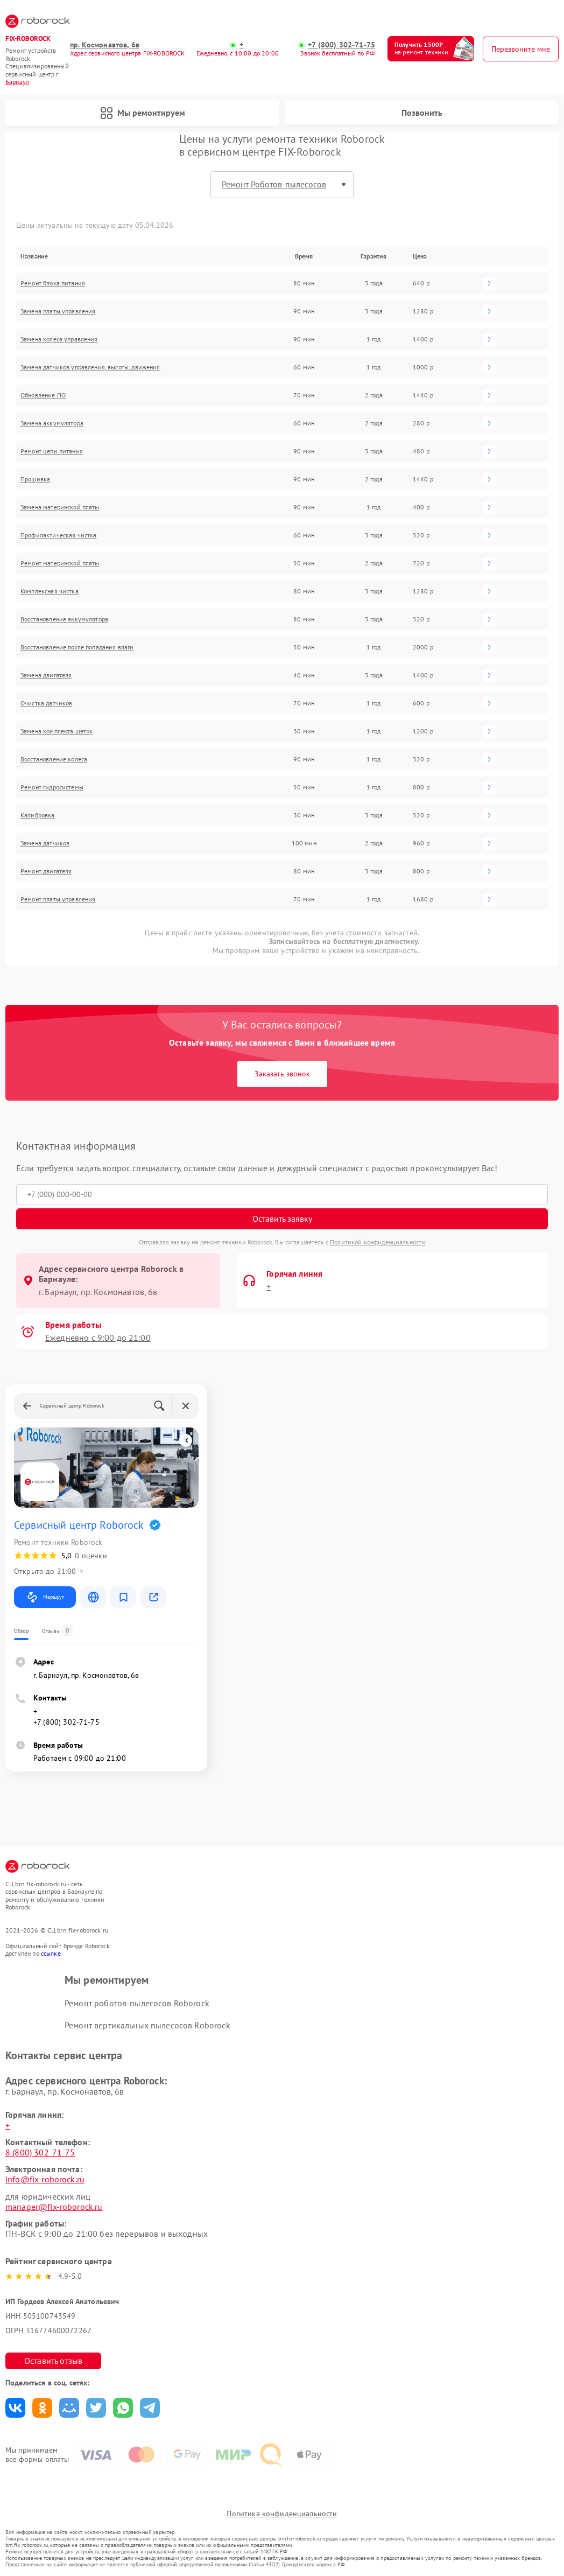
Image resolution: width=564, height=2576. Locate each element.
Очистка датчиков (46, 703)
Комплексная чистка (49, 591)
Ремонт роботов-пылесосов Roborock (137, 2003)
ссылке (51, 1953)
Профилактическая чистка (58, 535)
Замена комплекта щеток (56, 731)
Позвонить (421, 112)
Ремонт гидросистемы (51, 787)
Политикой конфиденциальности (377, 1242)
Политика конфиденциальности (282, 2513)
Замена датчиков (44, 843)
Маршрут (45, 1597)
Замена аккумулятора (51, 423)
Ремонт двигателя (46, 871)
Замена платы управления (57, 311)
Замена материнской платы (60, 507)
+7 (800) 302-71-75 (341, 45)
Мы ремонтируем (142, 113)
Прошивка (35, 479)
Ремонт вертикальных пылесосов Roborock (147, 2025)
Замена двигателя (46, 675)
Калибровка (37, 815)
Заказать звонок (282, 1074)
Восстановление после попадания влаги (76, 647)
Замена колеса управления (59, 339)
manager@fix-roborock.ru (53, 2206)
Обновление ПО (43, 395)
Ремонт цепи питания (51, 451)
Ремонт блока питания (52, 283)
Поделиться (15, 2408)
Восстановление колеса (53, 759)
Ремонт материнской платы (60, 563)
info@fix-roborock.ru (44, 2179)
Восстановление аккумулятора (64, 619)
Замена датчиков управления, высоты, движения (90, 367)
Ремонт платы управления (57, 899)
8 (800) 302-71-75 (40, 2152)
